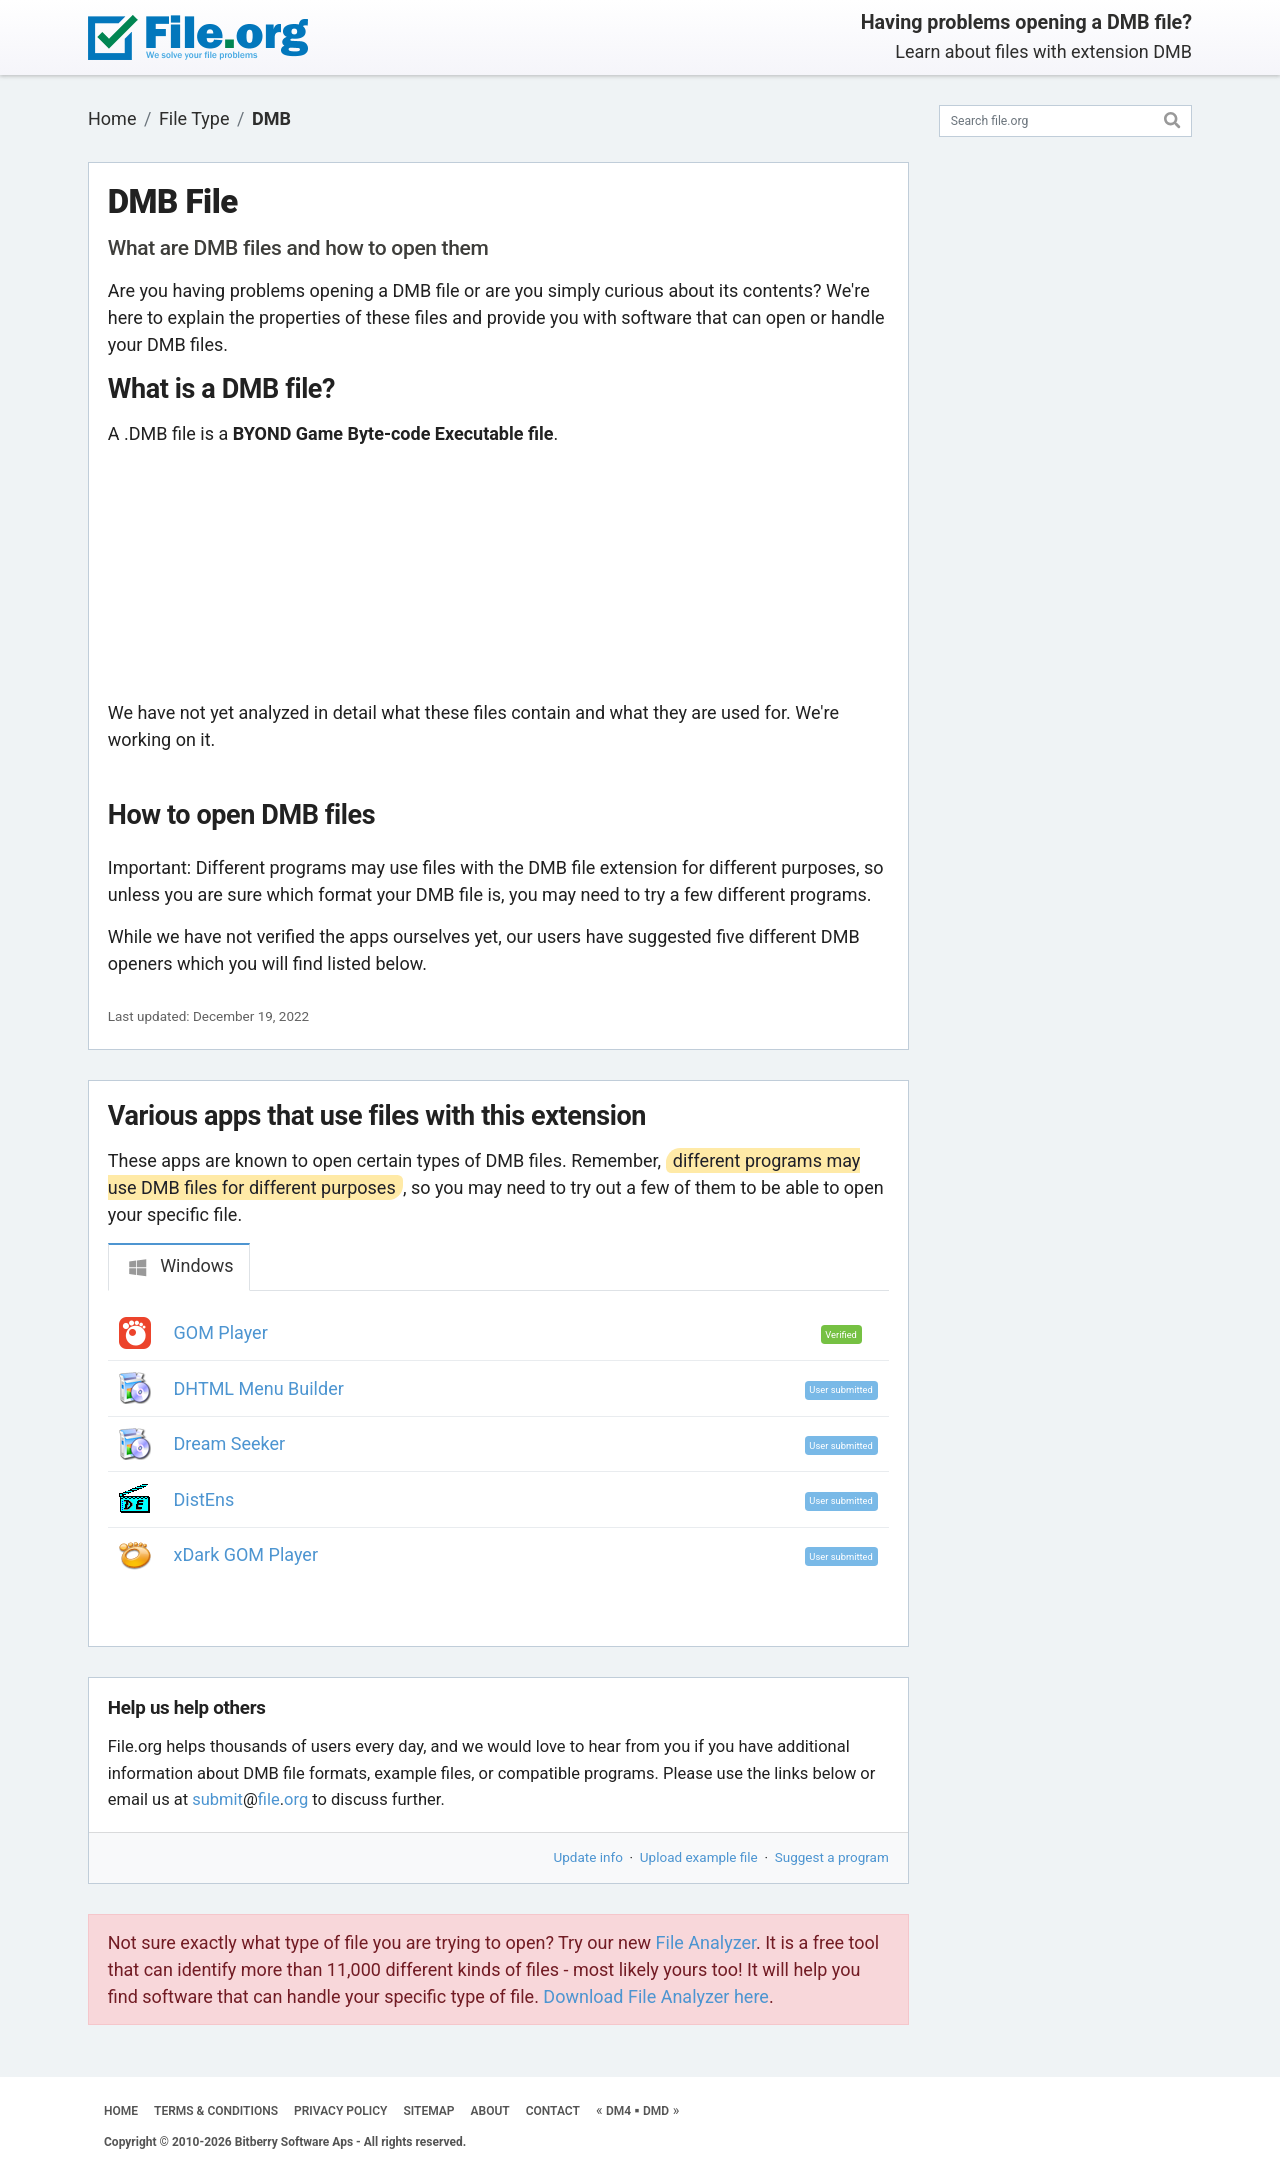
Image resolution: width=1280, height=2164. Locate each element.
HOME (121, 2111)
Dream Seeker (230, 1443)
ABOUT (490, 2111)
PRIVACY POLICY (340, 2111)
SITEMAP (428, 2111)
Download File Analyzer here (656, 1996)
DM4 (618, 2111)
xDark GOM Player (246, 1554)
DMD (656, 2111)
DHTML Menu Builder (259, 1388)
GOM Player (221, 1332)
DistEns (204, 1499)
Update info (588, 1857)
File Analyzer (706, 1942)
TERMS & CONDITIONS (216, 2111)
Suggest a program (832, 1857)
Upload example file (699, 1857)
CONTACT (553, 2111)
